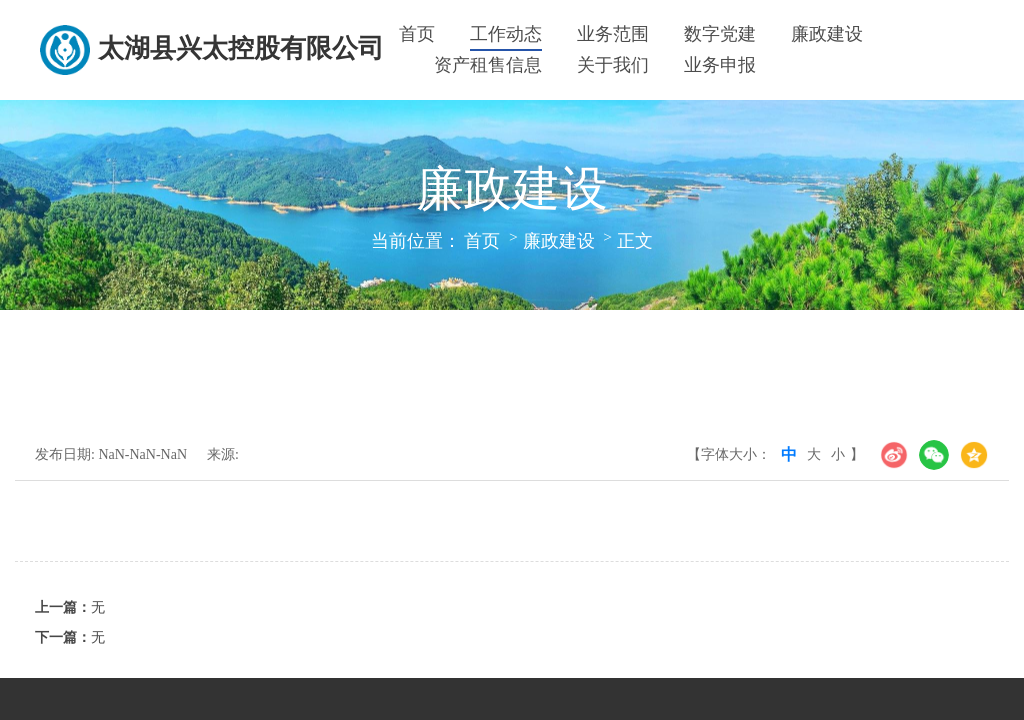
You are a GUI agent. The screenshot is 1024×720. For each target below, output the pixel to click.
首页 (417, 34)
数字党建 (720, 34)
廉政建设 (827, 34)
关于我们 (613, 65)
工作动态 (506, 34)
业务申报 (720, 65)
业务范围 (613, 34)
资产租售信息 (488, 65)
